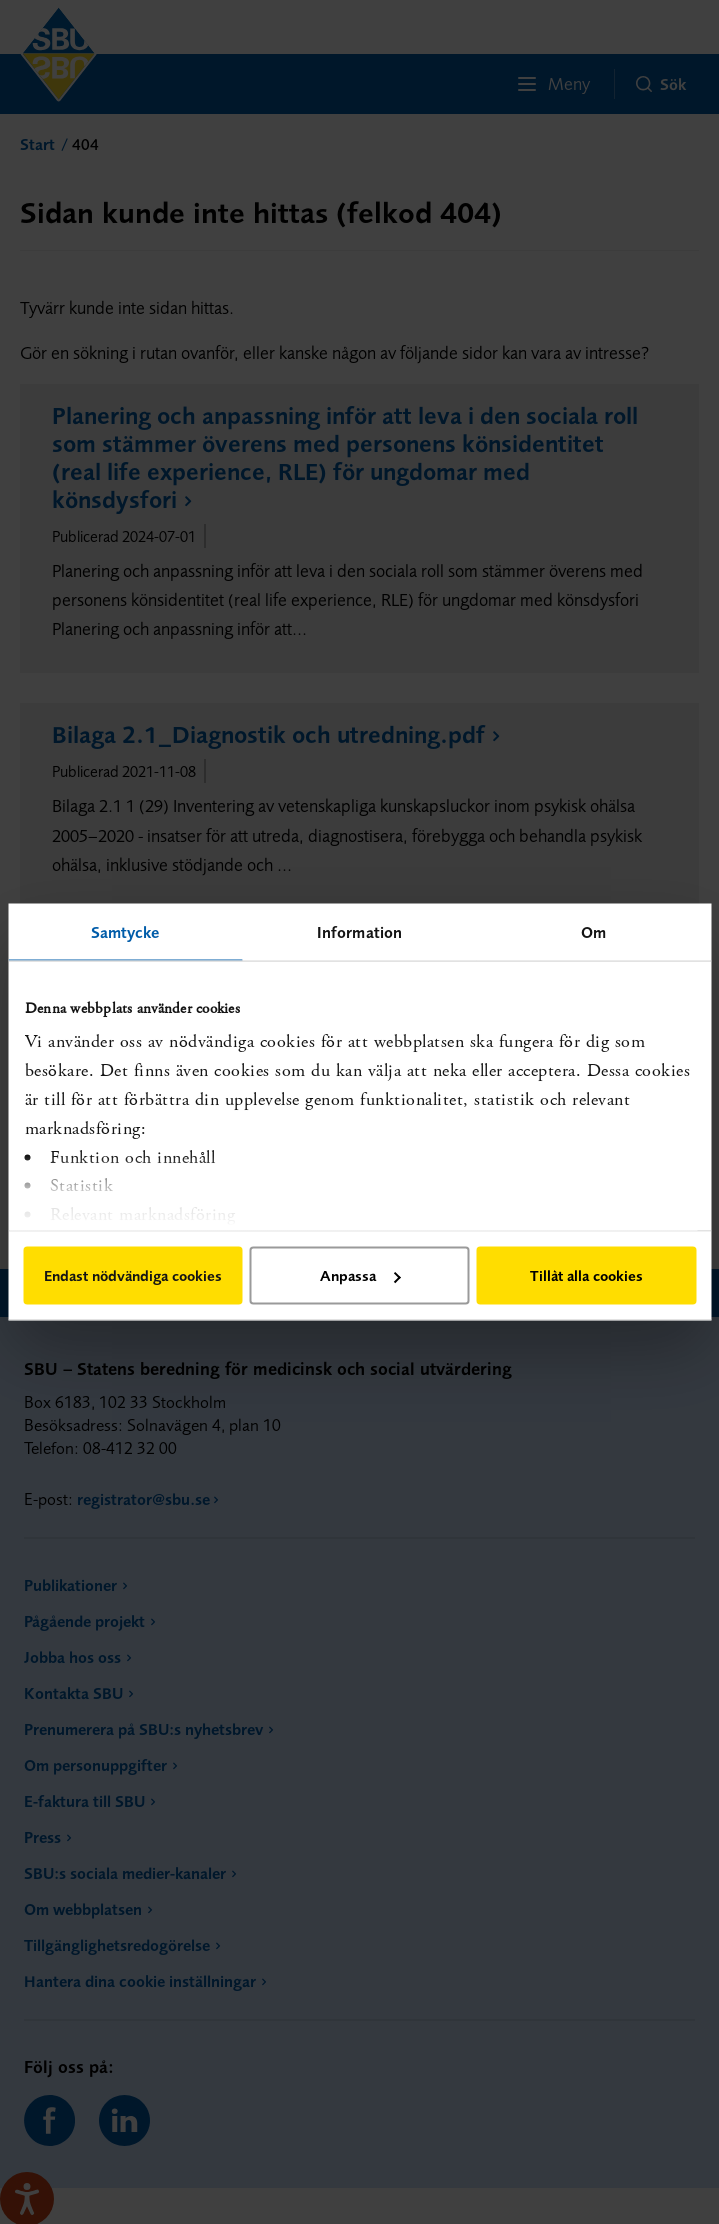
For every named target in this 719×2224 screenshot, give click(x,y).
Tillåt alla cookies (586, 1275)
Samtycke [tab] (125, 932)
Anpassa (360, 1275)
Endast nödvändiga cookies (133, 1275)
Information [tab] (359, 932)
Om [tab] (593, 932)
